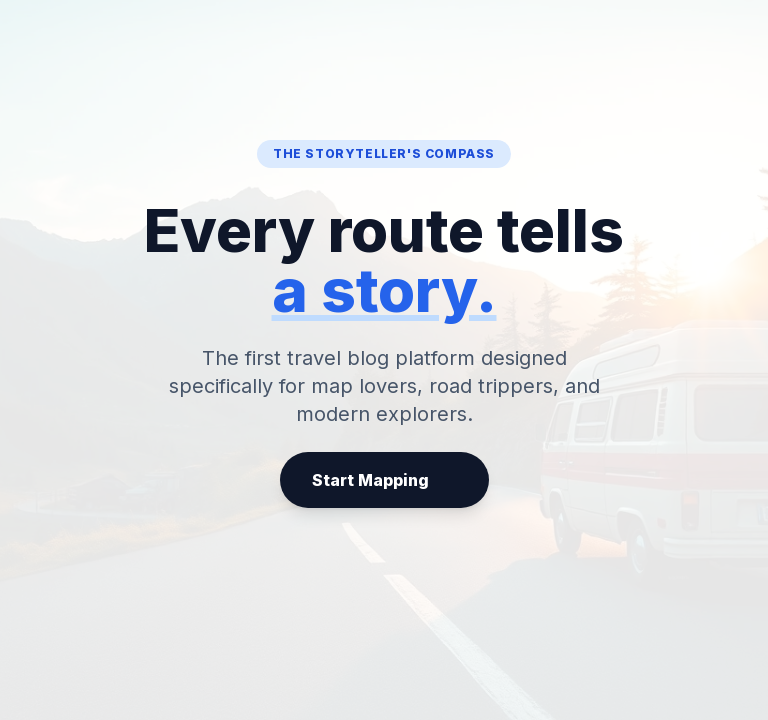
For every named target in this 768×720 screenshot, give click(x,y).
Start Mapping (384, 480)
